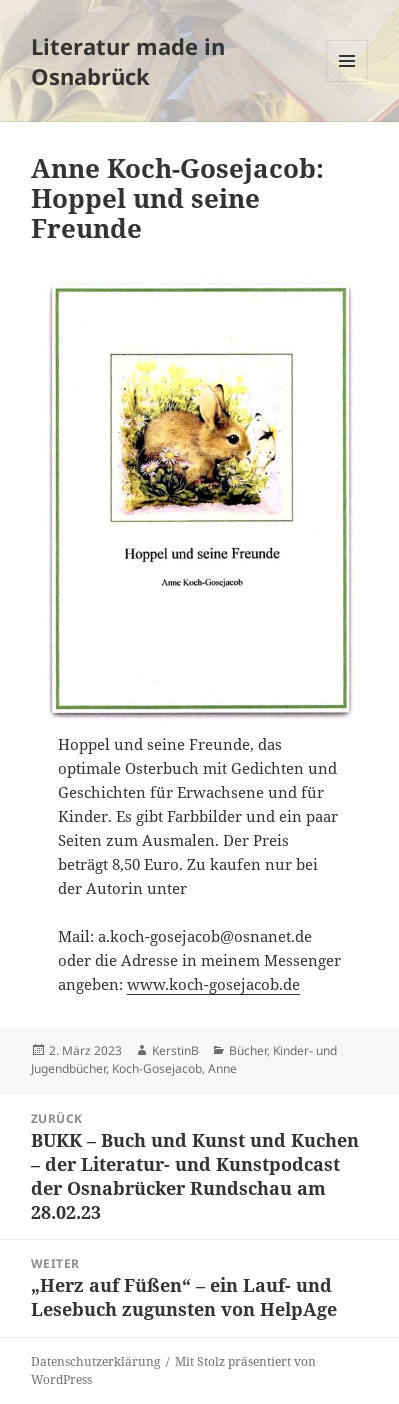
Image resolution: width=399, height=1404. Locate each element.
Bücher (248, 1050)
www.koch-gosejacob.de (213, 984)
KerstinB (175, 1050)
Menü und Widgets (347, 81)
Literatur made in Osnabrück (128, 61)
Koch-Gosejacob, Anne (174, 1068)
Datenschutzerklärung (95, 1361)
